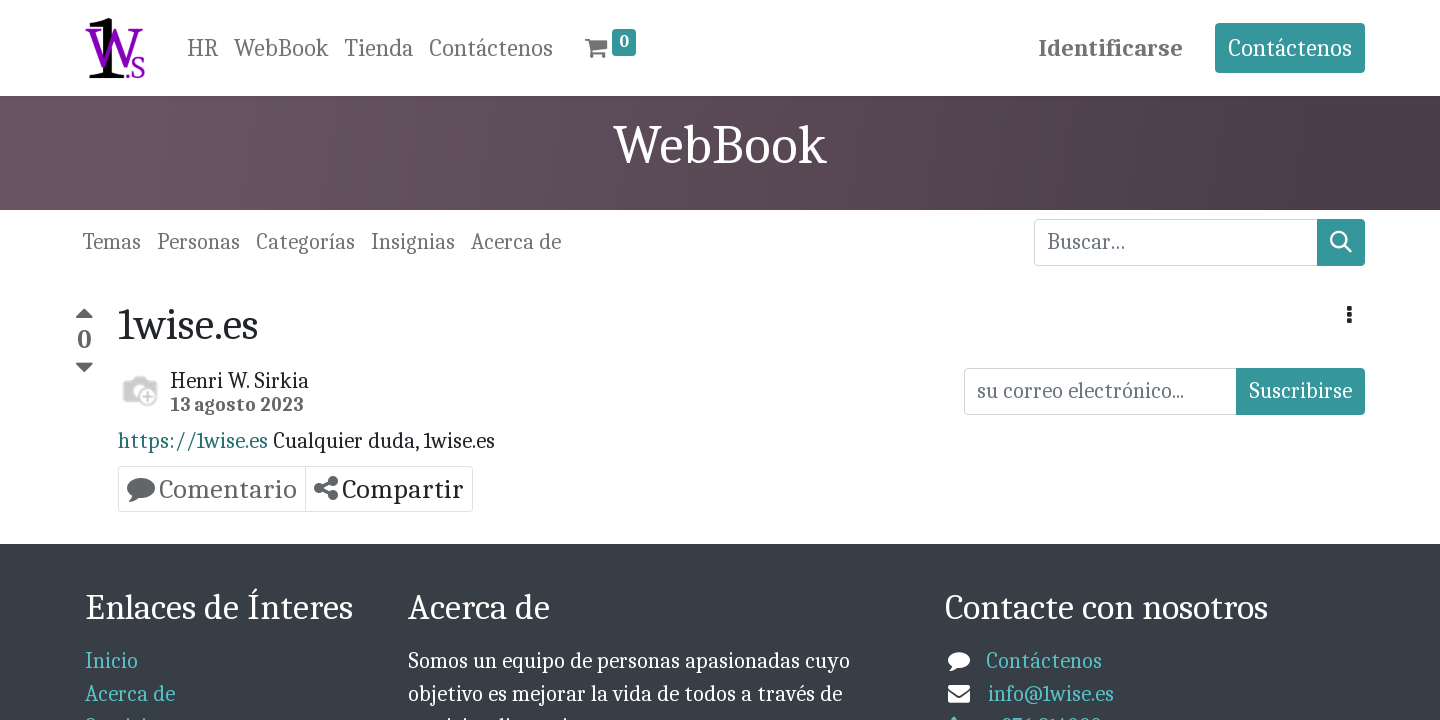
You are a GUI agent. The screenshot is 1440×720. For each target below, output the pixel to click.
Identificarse (1110, 48)
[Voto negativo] (84, 367)
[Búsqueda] (1341, 242)
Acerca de (516, 242)
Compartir (389, 489)
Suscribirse (1300, 391)
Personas (198, 242)
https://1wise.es (193, 441)
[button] (1349, 316)
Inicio (111, 661)
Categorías (305, 242)
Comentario (212, 489)
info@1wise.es (1051, 694)
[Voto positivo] (84, 315)
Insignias (413, 242)
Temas (112, 242)
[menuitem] (202, 48)
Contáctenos (1290, 48)
